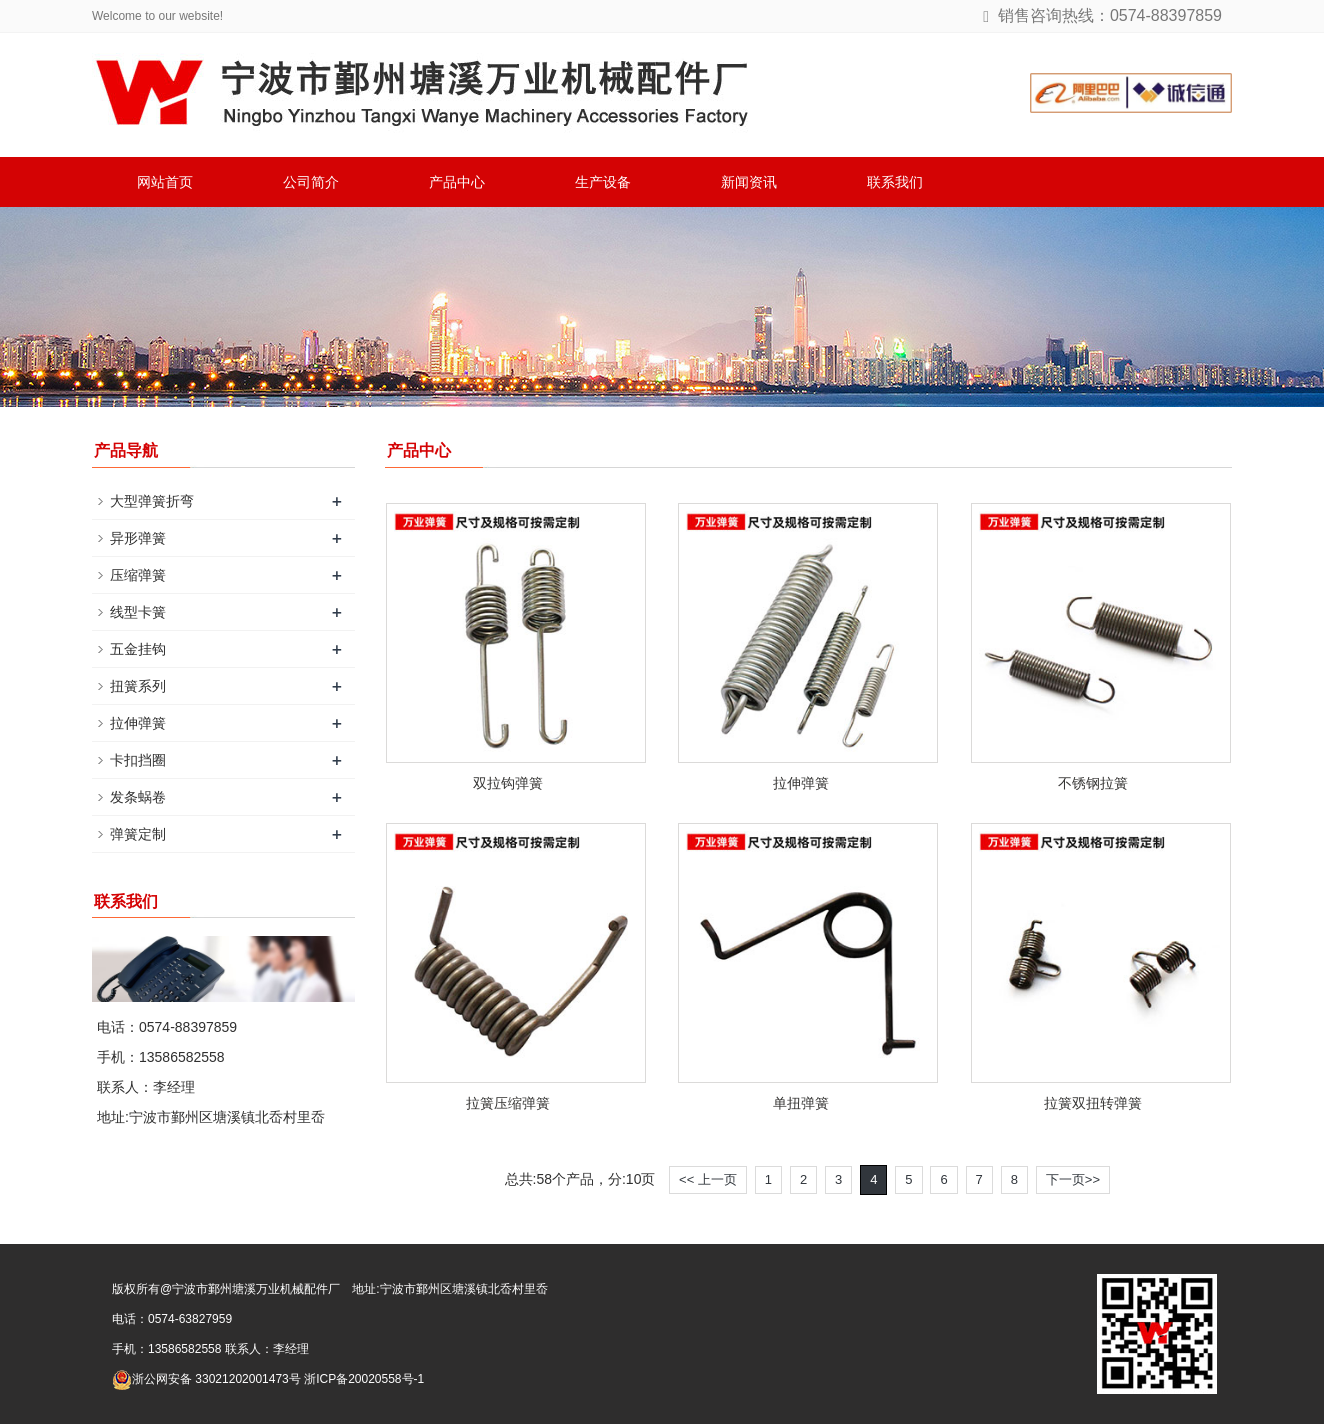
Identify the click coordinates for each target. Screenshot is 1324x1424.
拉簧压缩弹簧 (508, 1103)
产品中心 (457, 182)
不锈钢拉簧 (1093, 783)
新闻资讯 (749, 182)
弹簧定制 (138, 834)
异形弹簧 (138, 538)
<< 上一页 (708, 1179)
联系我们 (895, 182)
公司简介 (311, 182)
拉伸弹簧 (801, 783)
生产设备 (603, 182)
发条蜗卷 (138, 797)
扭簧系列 (138, 686)
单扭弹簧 (801, 1103)
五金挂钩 (138, 649)
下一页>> (1073, 1179)
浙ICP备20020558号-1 (364, 1379)
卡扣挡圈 (138, 760)
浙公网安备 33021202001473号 (206, 1379)
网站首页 (165, 182)
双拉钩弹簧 (508, 783)
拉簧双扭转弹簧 (1093, 1103)
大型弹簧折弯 (152, 501)
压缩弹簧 (138, 575)
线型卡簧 (138, 612)
